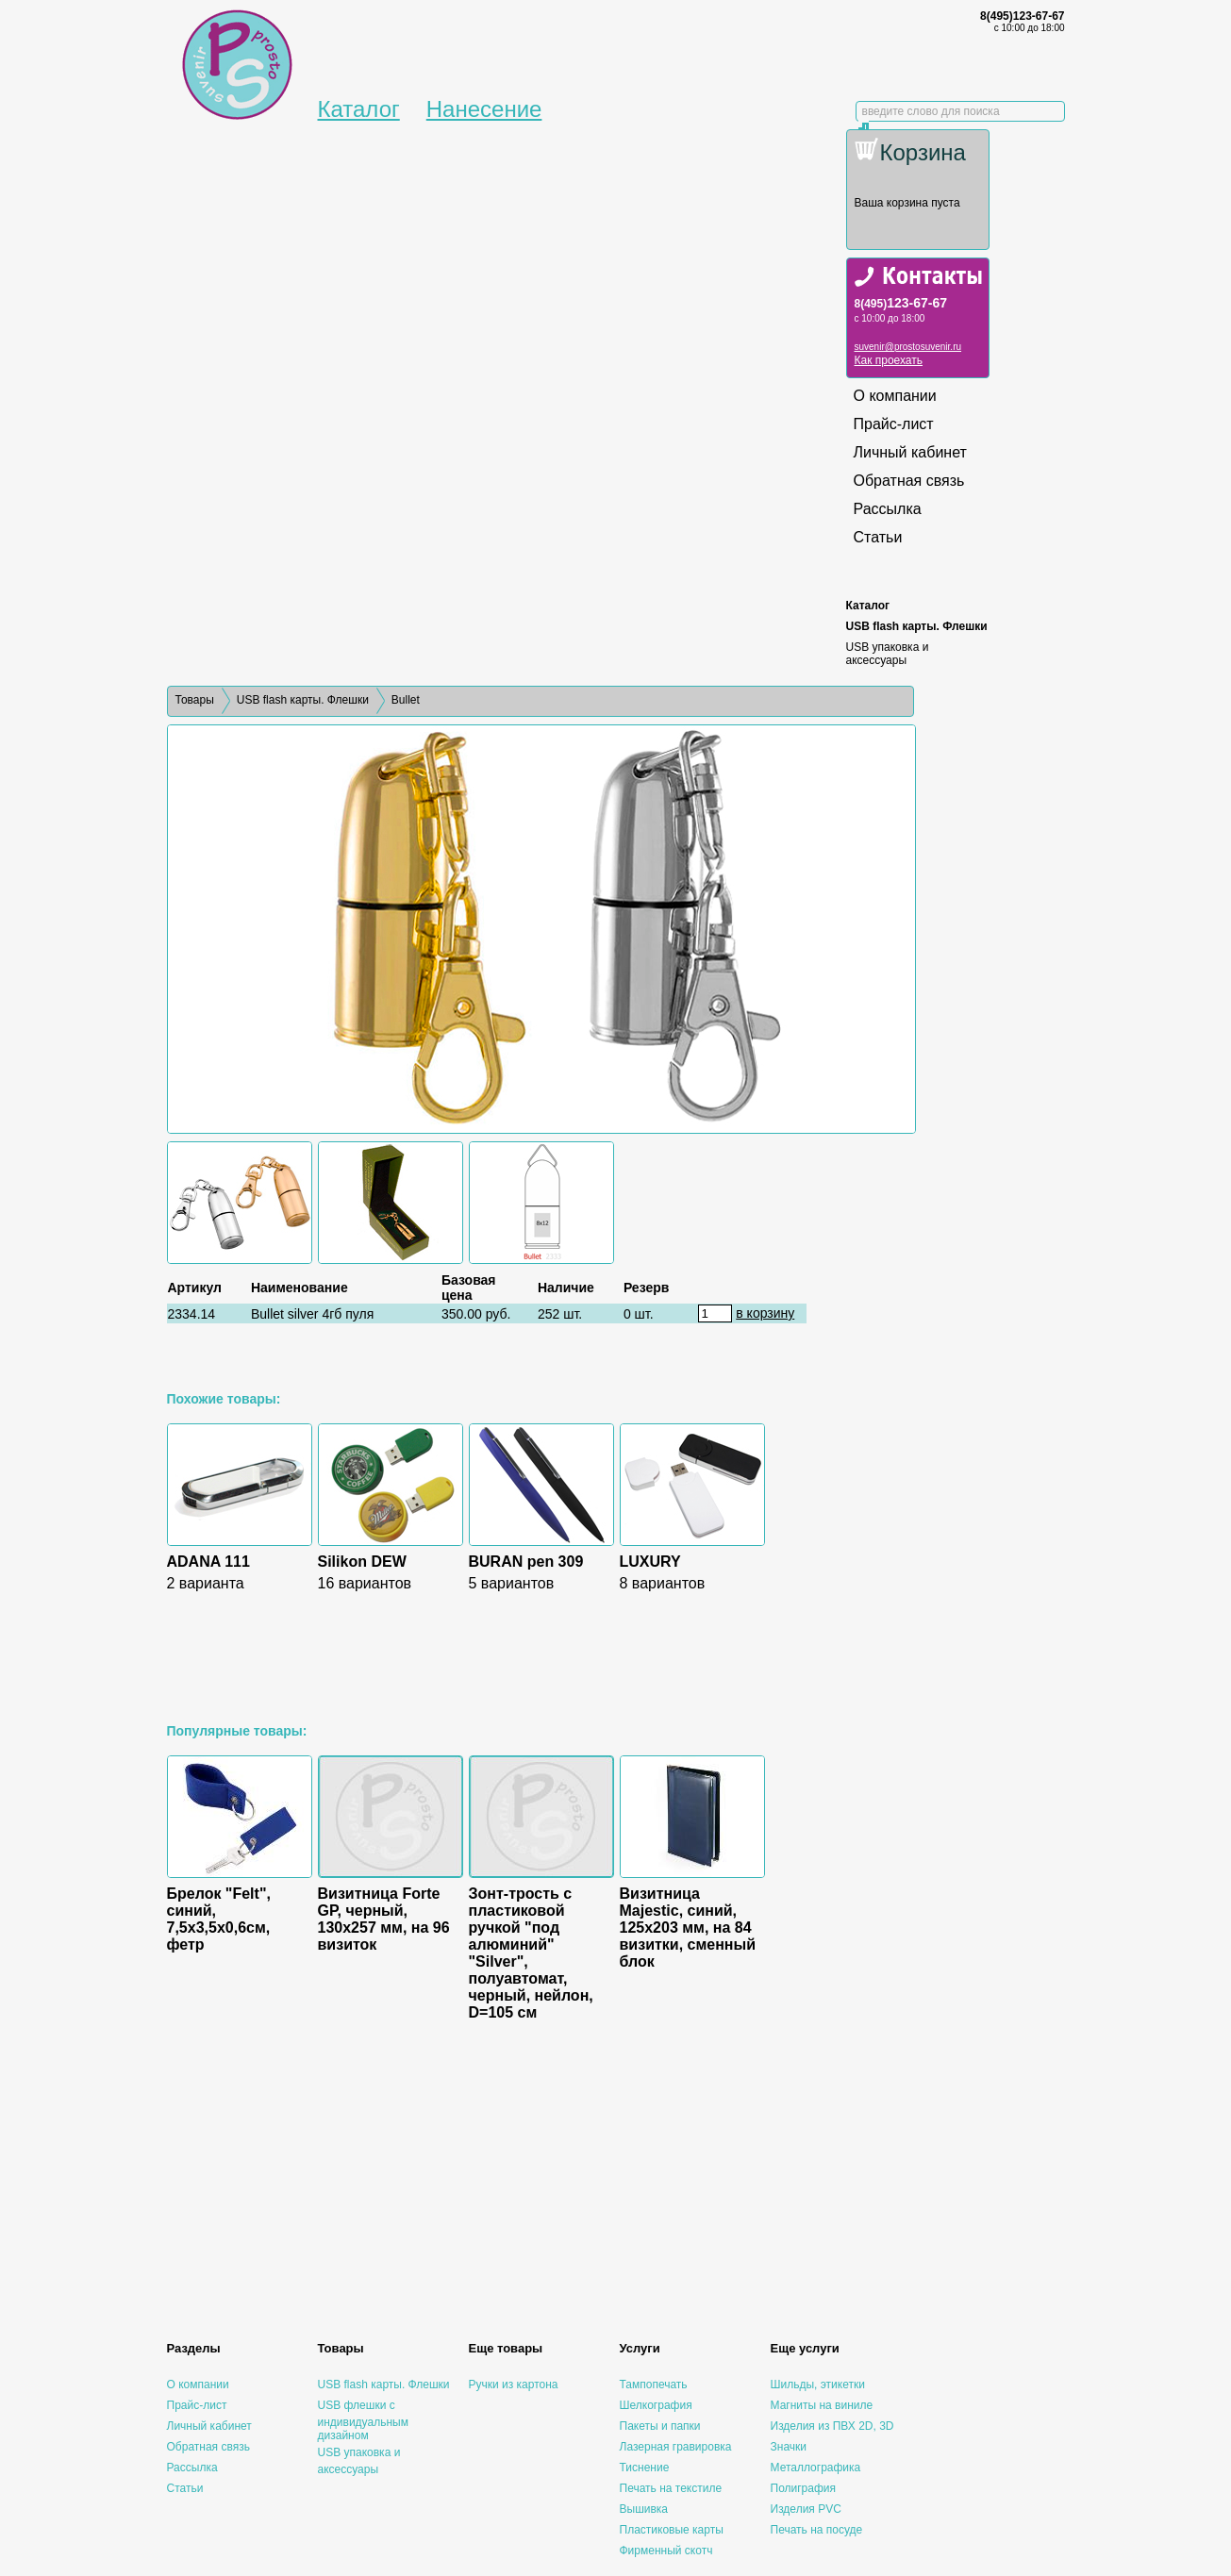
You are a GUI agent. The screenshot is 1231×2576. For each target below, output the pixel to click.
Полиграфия (804, 2488)
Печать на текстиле (671, 2488)
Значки (789, 2446)
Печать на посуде (817, 2529)
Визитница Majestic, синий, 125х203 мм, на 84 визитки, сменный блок (688, 1927)
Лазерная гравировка (676, 2446)
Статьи (878, 537)
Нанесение (484, 109)
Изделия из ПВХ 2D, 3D (832, 2426)
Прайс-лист (894, 424)
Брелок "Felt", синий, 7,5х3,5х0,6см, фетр (219, 1919)
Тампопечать (654, 2384)
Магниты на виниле (822, 2405)
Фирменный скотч (666, 2550)
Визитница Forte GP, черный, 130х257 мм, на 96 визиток (384, 1919)
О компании (895, 396)
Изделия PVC (806, 2509)
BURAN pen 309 (526, 1562)
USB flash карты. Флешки (917, 626)
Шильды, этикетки (818, 2384)
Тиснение (645, 2467)
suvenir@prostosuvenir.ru (908, 346)
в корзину (765, 1313)
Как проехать (889, 360)
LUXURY (650, 1562)
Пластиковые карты (672, 2529)
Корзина (923, 152)
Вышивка (644, 2509)
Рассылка (888, 509)
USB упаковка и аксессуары (887, 653)
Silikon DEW (362, 1562)
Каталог (359, 109)
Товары (194, 699)
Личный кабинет (910, 452)
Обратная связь (909, 481)
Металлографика (816, 2467)
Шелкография (656, 2405)
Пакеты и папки (660, 2426)
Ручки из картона (513, 2384)
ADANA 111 (208, 1562)
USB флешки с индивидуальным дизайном (363, 2420)
